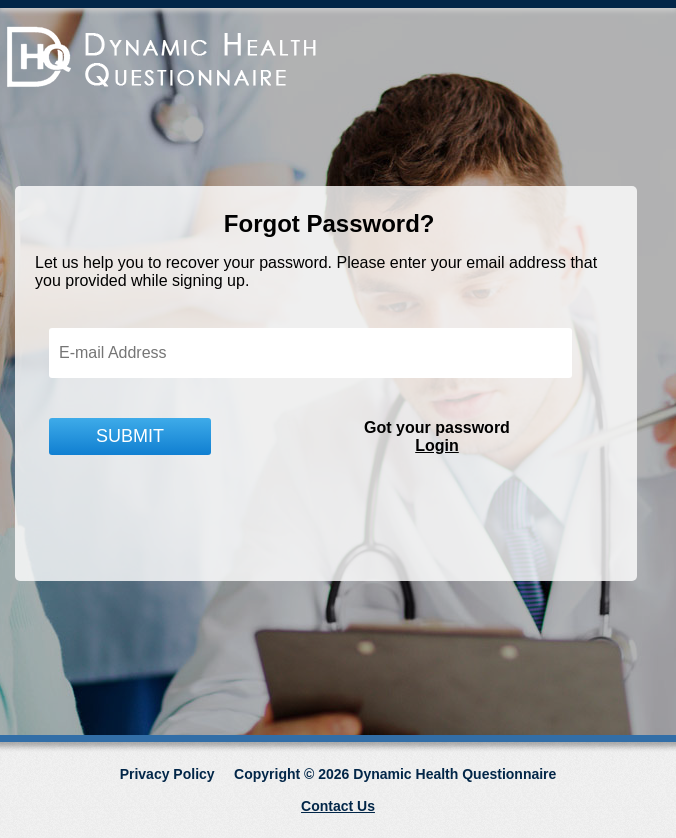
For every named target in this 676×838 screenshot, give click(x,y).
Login (437, 445)
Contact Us (338, 806)
